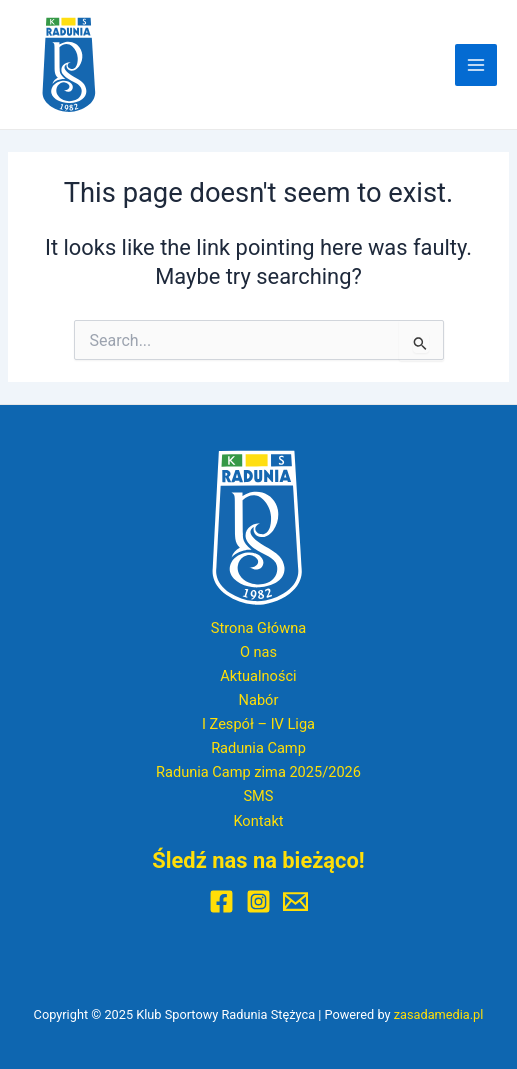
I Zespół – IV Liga (258, 724)
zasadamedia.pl (439, 1014)
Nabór (259, 700)
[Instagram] (258, 901)
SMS (258, 796)
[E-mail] (295, 901)
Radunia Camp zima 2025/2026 (258, 772)
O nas (258, 652)
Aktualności (258, 676)
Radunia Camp (258, 748)
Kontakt (258, 821)
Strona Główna (258, 628)
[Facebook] (221, 901)
